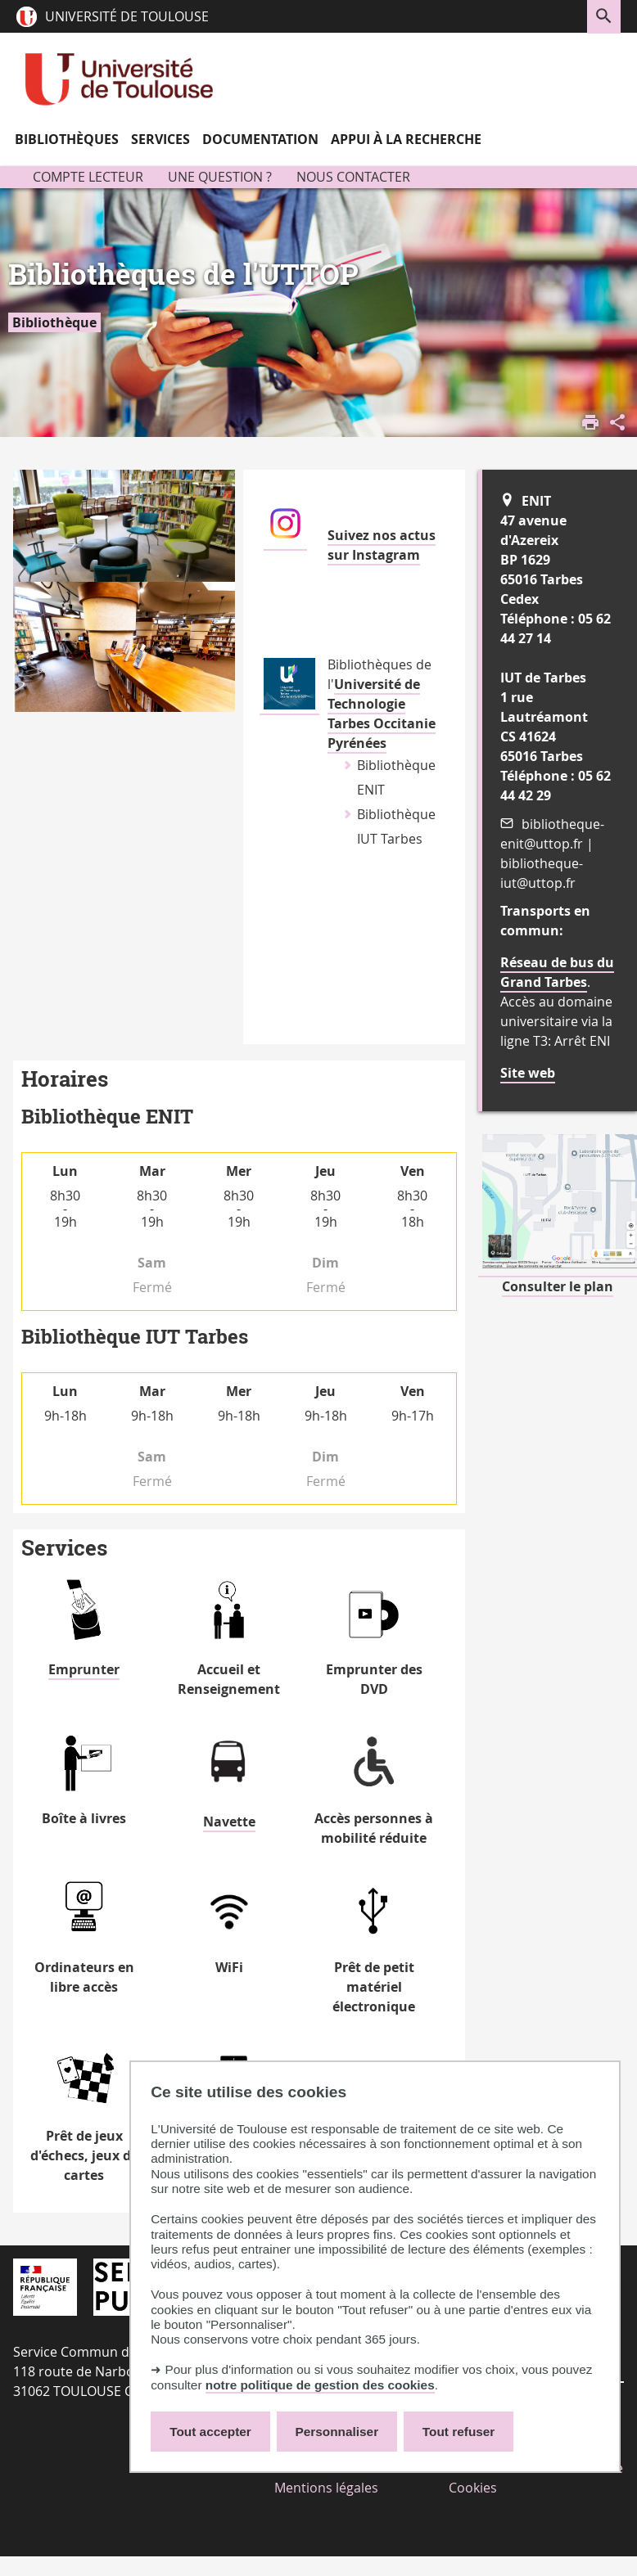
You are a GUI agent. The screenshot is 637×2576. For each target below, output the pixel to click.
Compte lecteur (88, 177)
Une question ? (220, 177)
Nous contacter (353, 177)
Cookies (473, 2488)
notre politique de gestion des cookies (320, 2385)
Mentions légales (326, 2488)
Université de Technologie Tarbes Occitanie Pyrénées (382, 713)
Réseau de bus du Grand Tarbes (557, 972)
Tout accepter (210, 2432)
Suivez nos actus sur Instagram (382, 545)
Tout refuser (458, 2432)
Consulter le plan (557, 1286)
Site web (527, 1073)
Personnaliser (337, 2432)
